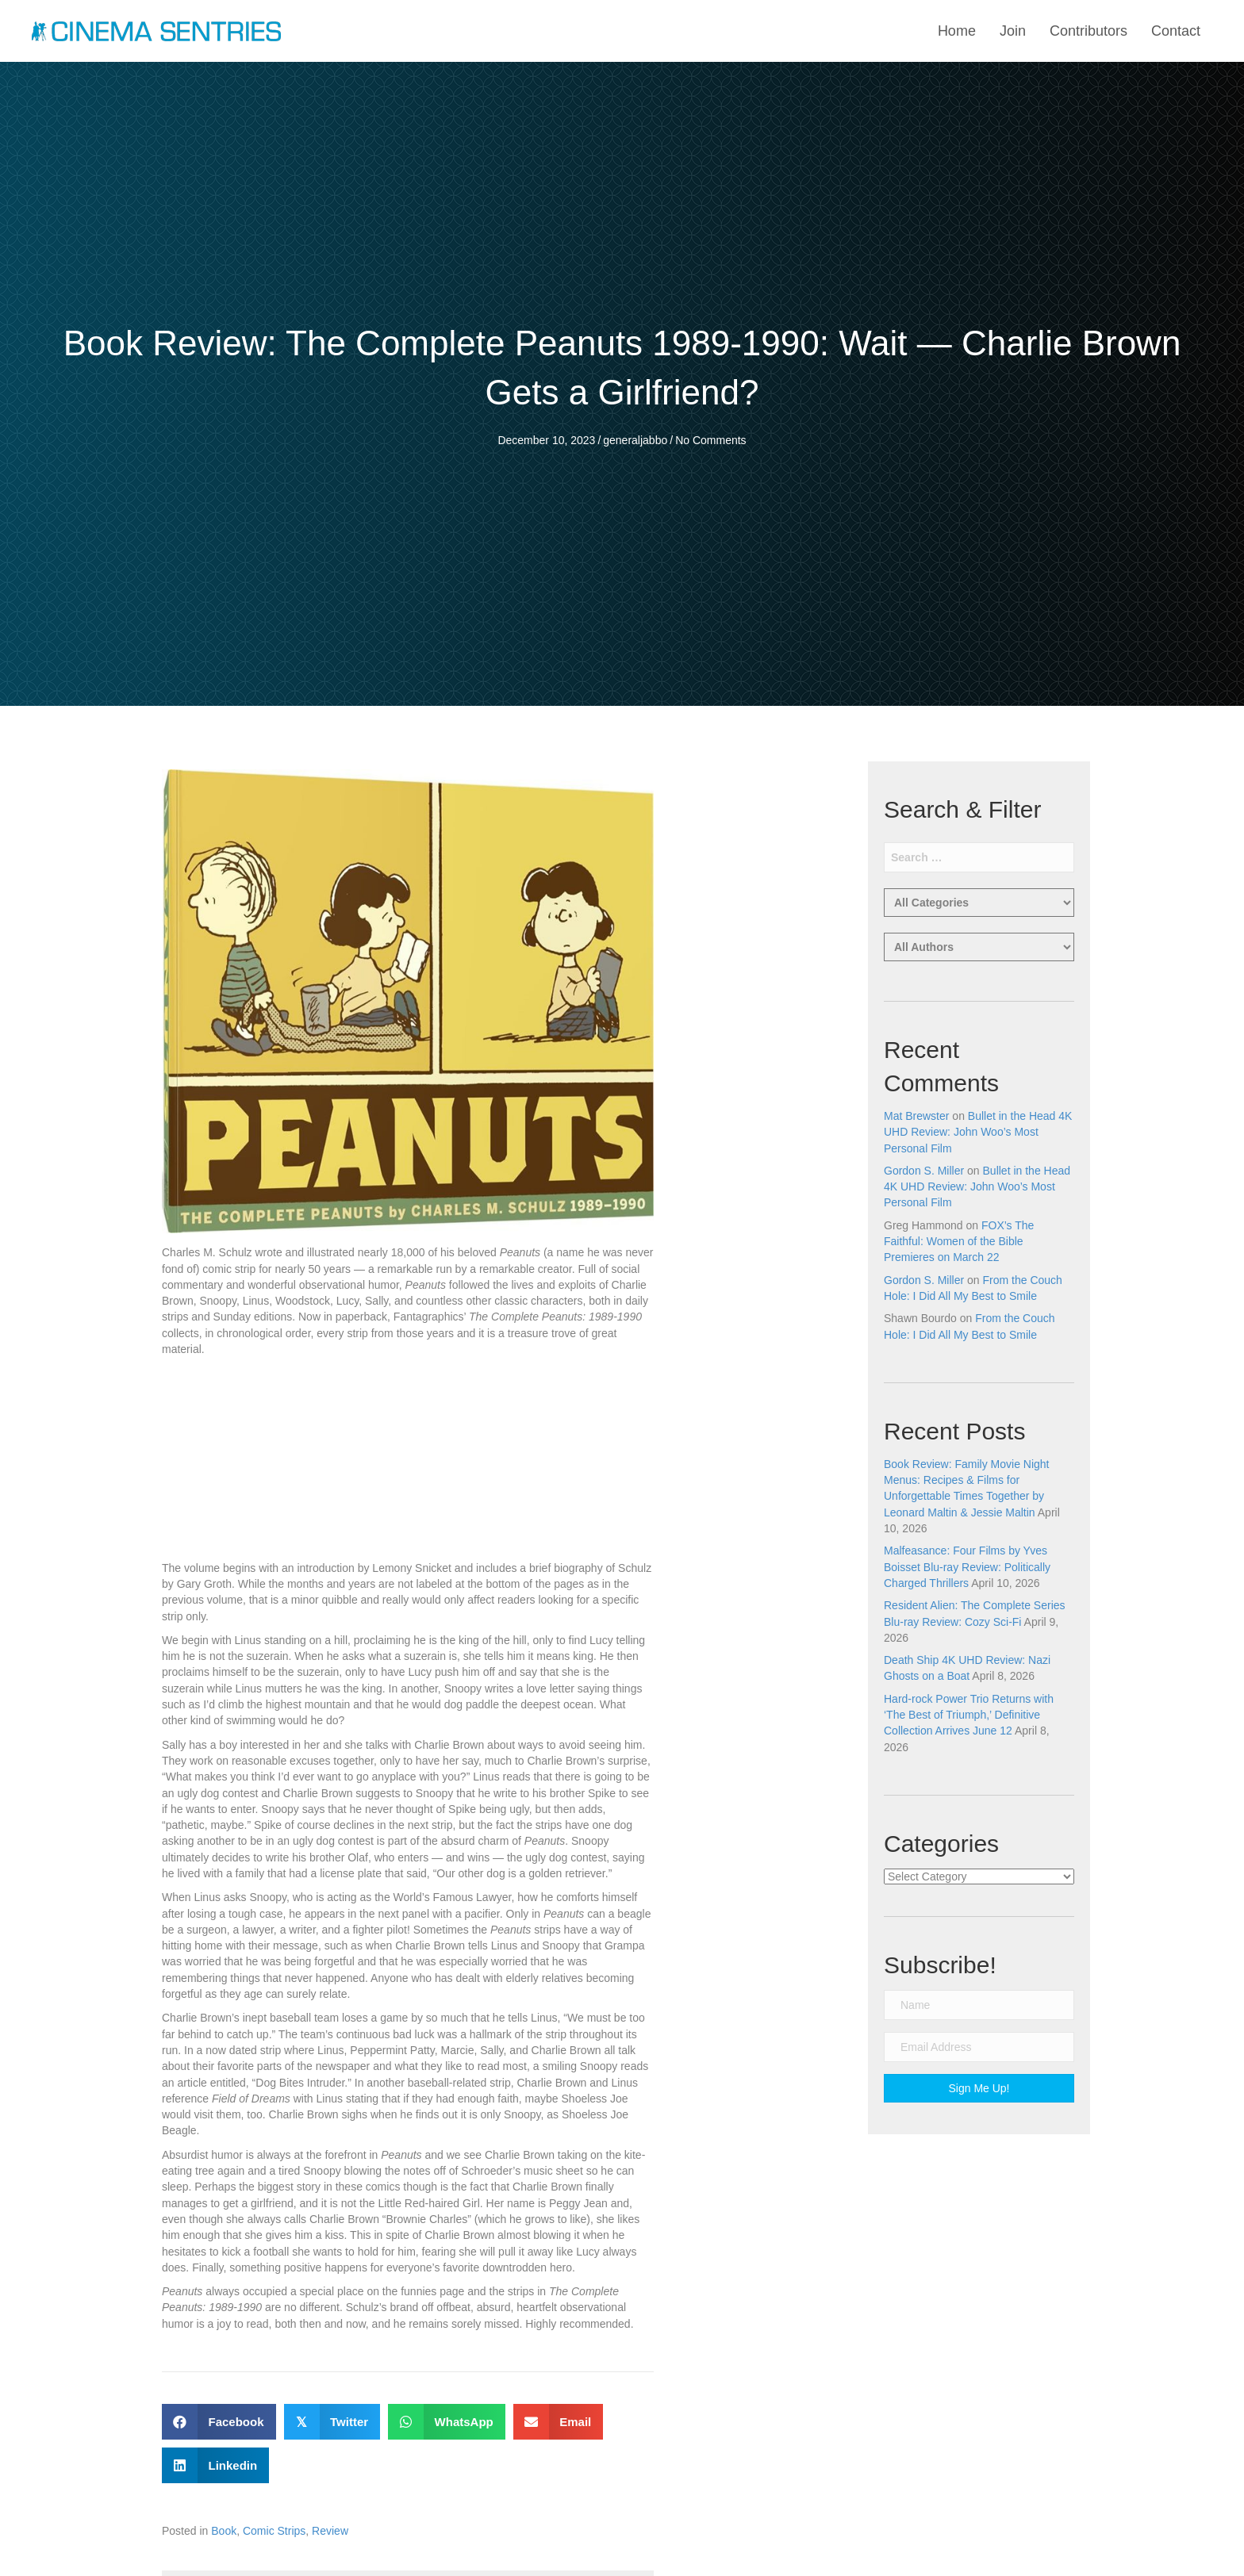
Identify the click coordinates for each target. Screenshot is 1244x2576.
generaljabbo (635, 440)
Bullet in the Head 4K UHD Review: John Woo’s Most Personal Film (978, 1132)
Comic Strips (274, 2530)
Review (330, 2530)
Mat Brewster (916, 1116)
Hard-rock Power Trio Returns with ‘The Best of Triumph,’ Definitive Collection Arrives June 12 (969, 1715)
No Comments (710, 440)
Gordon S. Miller (924, 1170)
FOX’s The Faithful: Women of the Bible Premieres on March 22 (959, 1241)
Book (223, 2530)
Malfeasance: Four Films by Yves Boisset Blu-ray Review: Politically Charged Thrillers (967, 1566)
